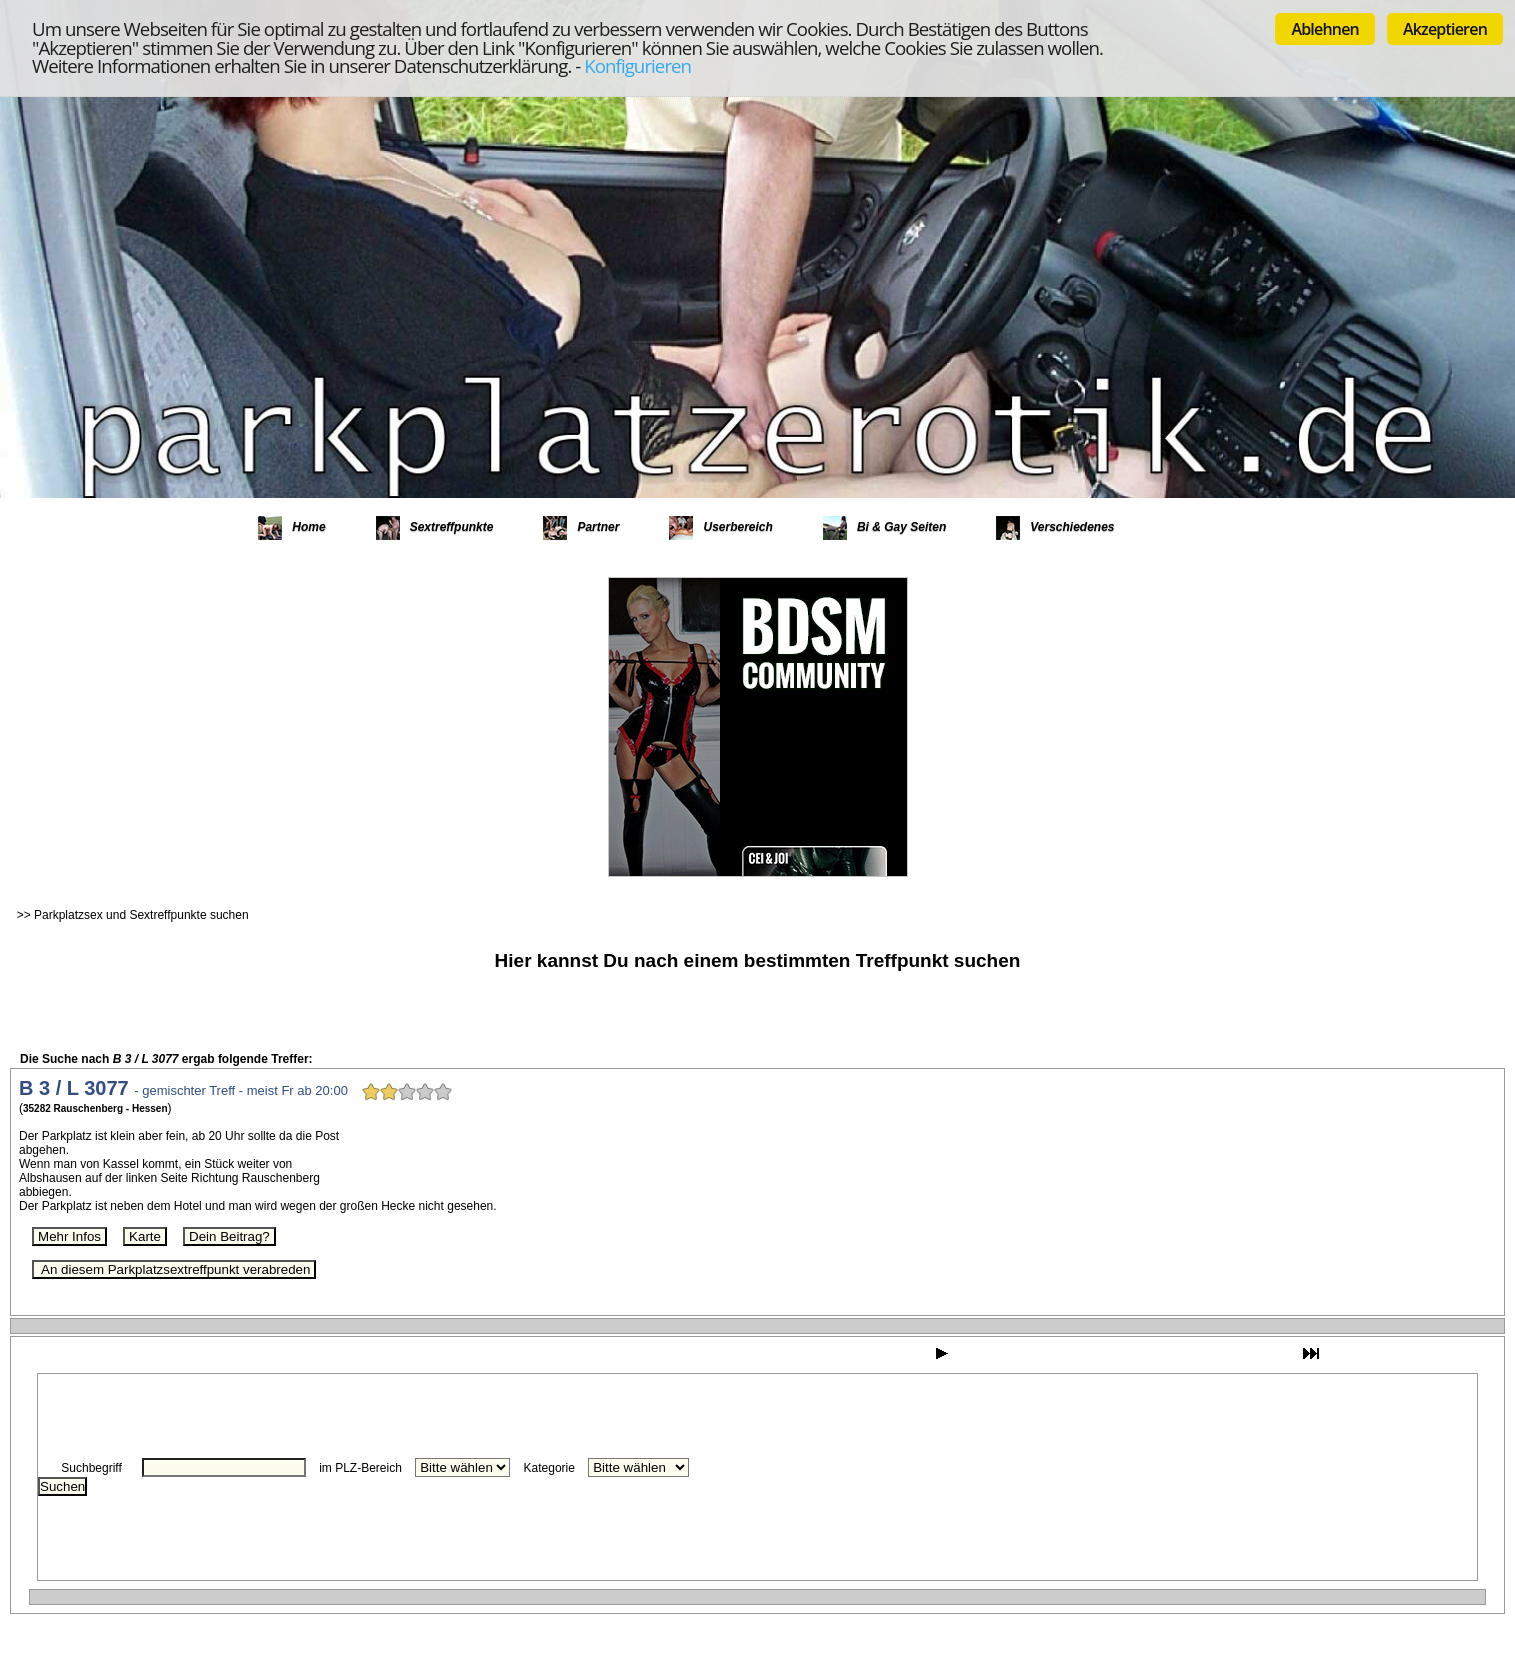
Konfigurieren (637, 65)
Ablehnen (1325, 29)
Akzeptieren (1445, 29)
